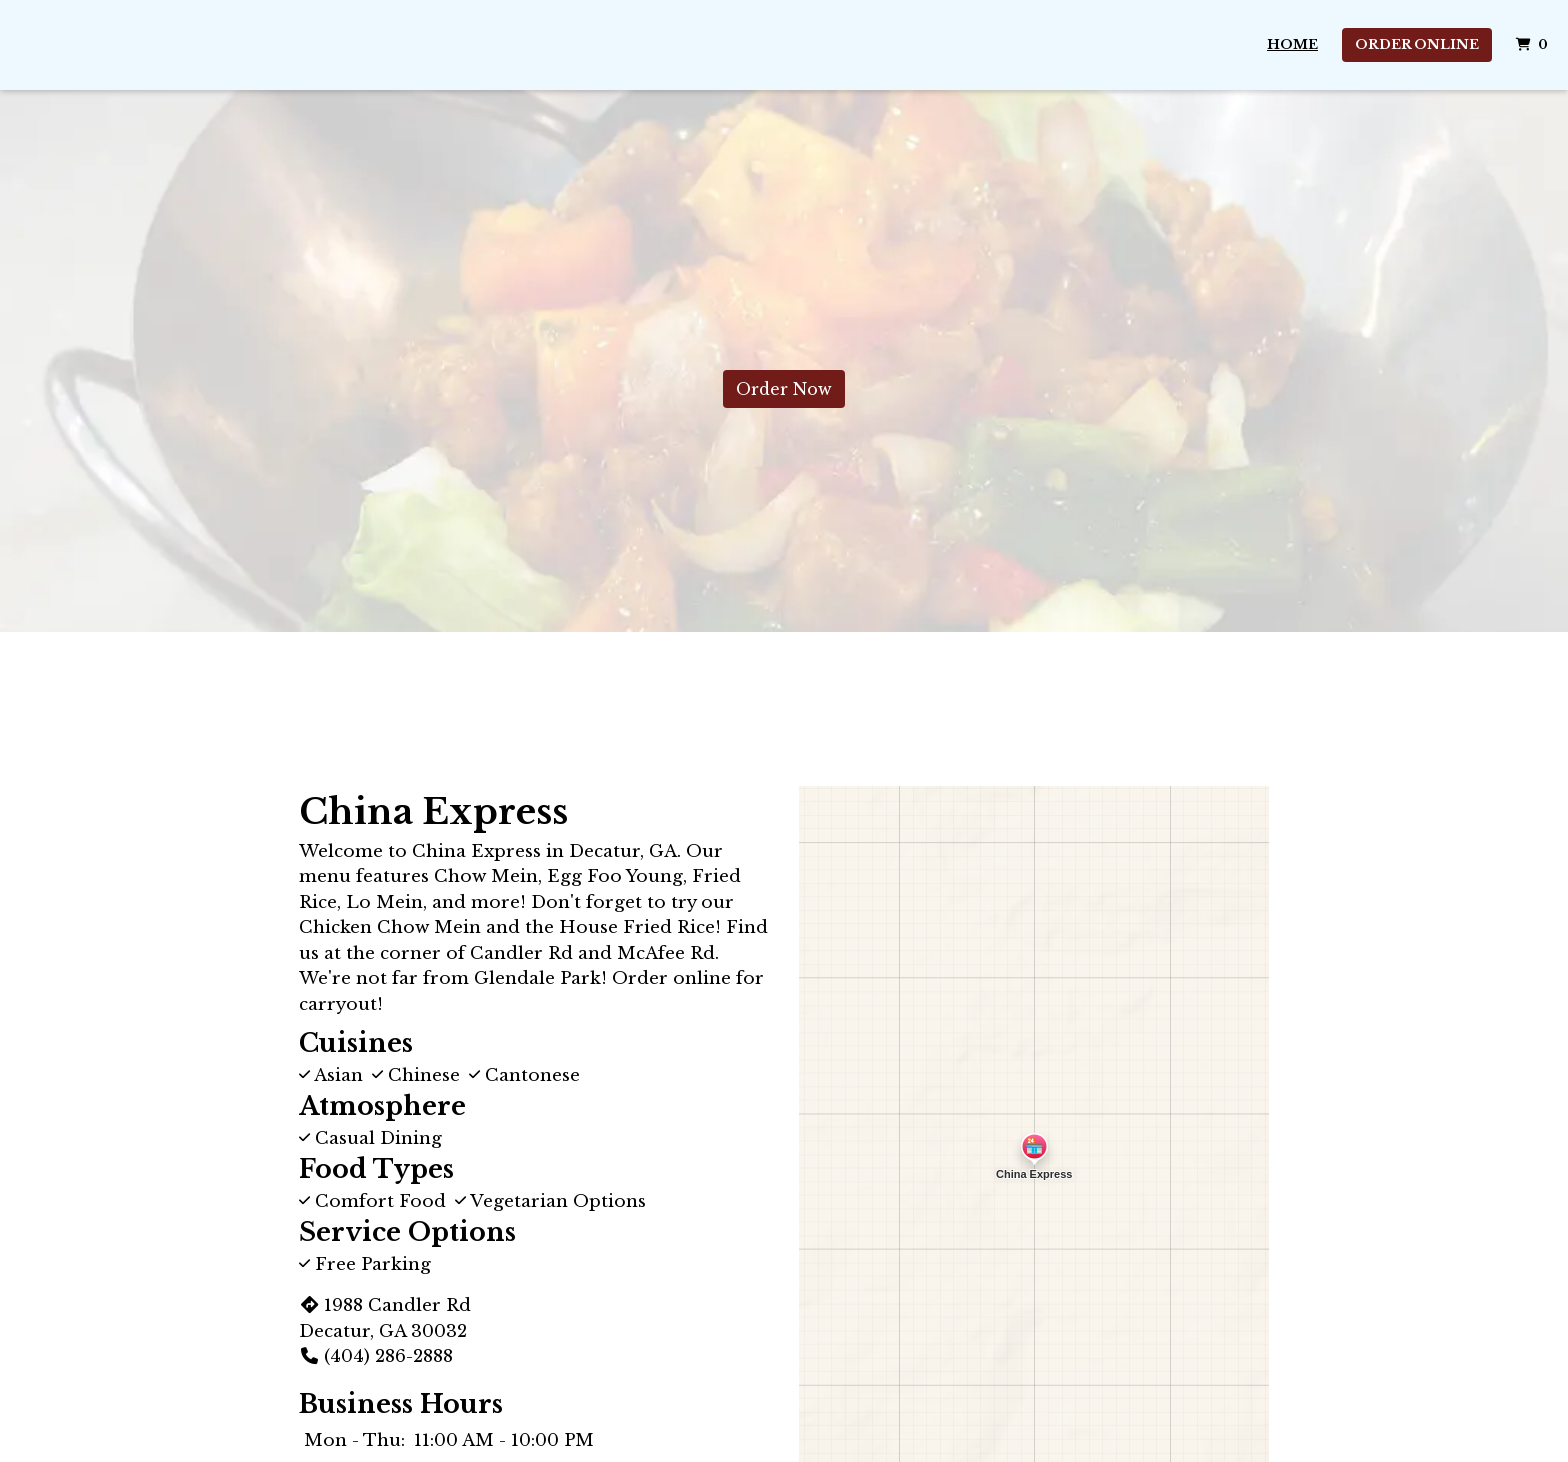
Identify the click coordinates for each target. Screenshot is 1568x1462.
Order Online (1417, 44)
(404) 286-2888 (376, 1356)
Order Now (784, 389)
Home (1292, 44)
